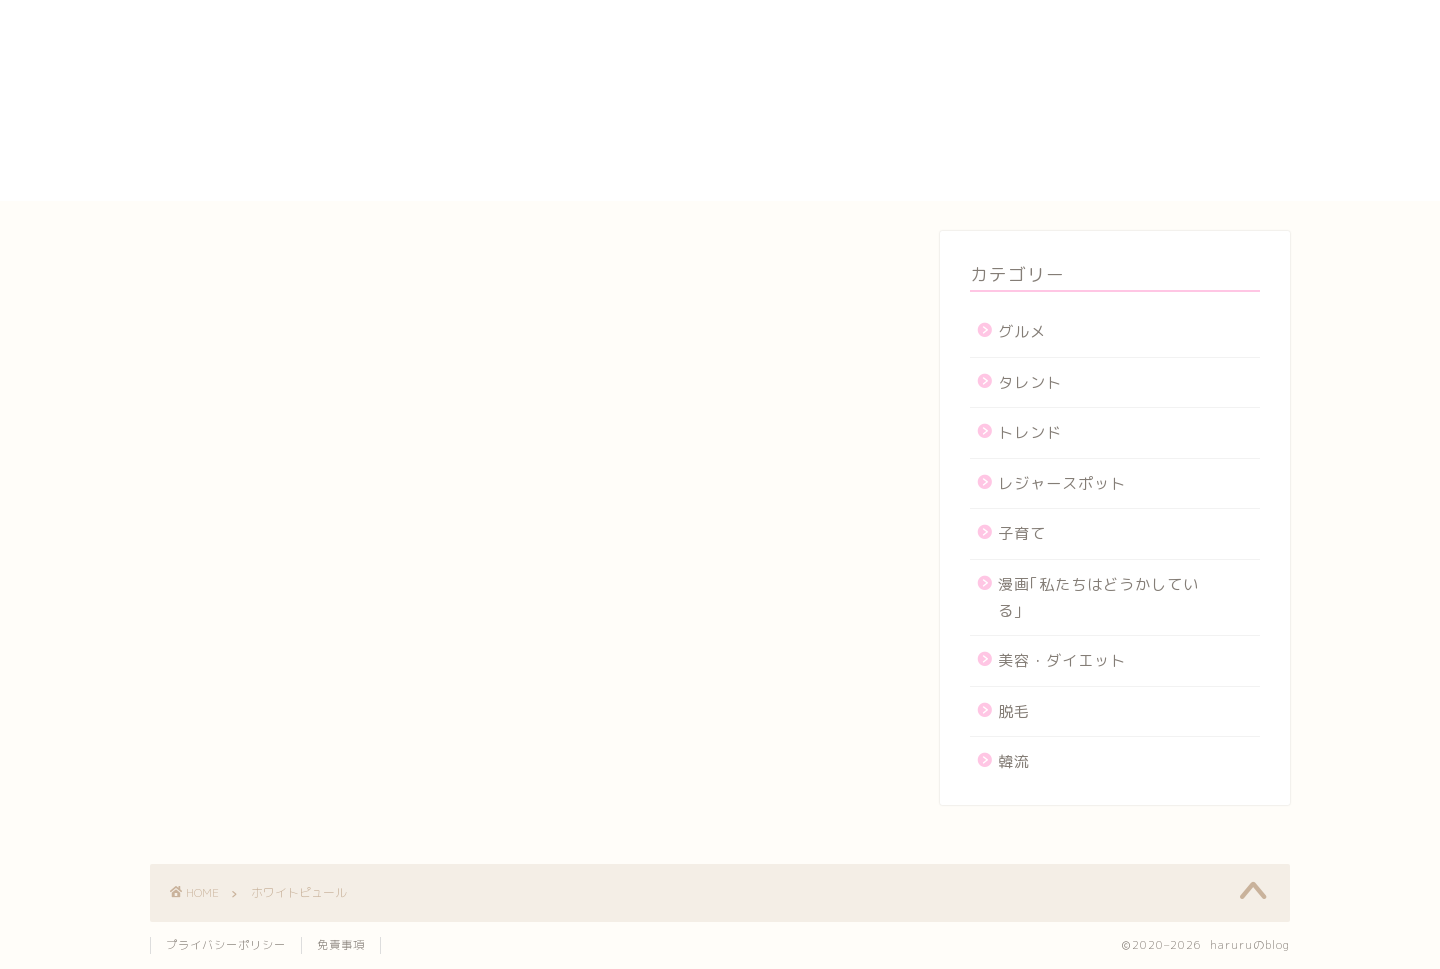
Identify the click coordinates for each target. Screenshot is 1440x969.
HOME (999, 10)
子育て (1022, 533)
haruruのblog (227, 35)
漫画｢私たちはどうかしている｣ (1098, 597)
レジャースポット (1062, 483)
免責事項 (341, 945)
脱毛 (1014, 711)
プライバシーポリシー (1060, 120)
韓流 (1014, 761)
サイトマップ (1026, 97)
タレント (1030, 382)
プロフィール (1026, 143)
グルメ (1022, 331)
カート (1000, 74)
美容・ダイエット (1062, 660)
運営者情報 (1017, 189)
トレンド (1030, 432)
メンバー (1009, 166)
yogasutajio (1025, 30)
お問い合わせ (1026, 51)
